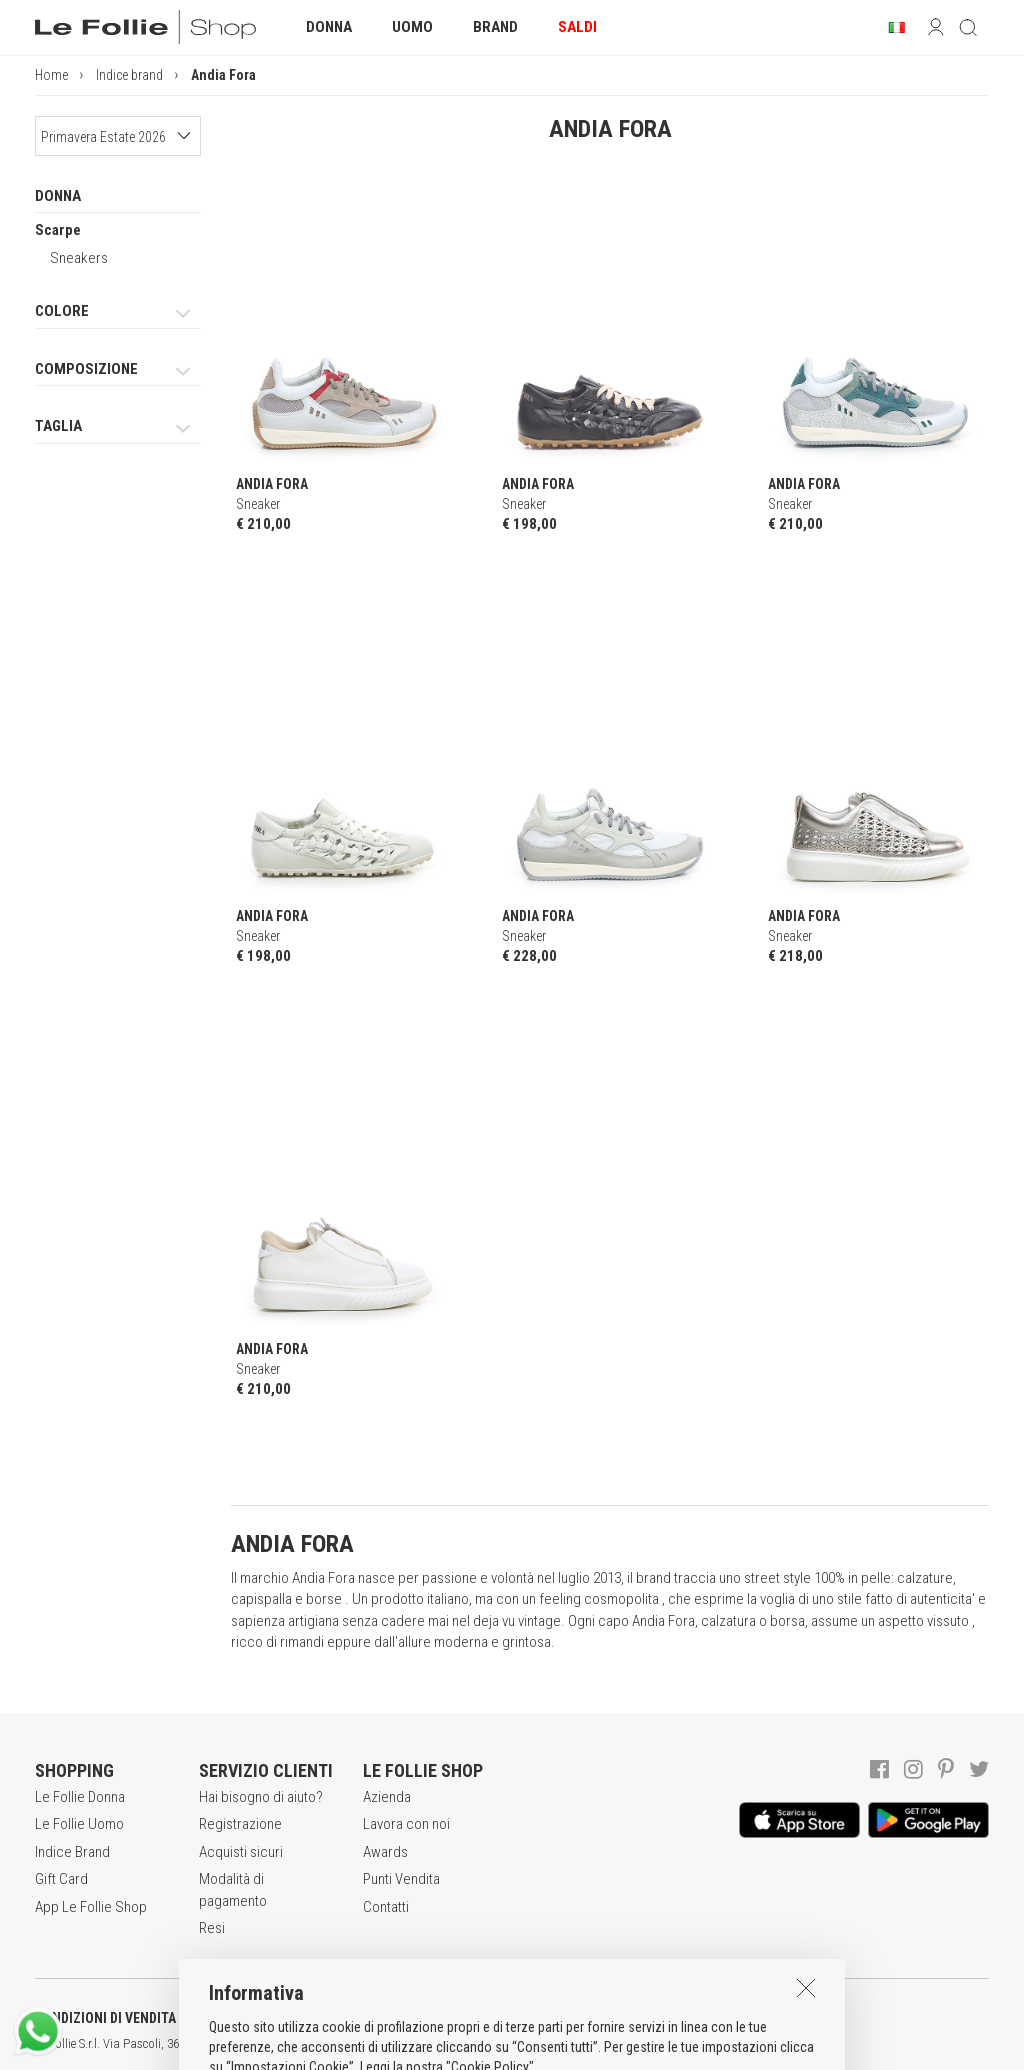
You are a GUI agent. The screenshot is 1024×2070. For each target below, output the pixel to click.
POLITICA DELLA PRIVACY (310, 2018)
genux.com (641, 2044)
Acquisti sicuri (241, 1852)
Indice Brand (72, 1852)
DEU (735, 2044)
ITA (686, 2044)
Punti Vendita (401, 1879)
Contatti (386, 1907)
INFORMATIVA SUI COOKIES (525, 2018)
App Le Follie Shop (91, 1907)
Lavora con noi (406, 1824)
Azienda (387, 1797)
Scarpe (58, 230)
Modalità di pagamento (233, 1889)
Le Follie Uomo (79, 1824)
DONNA (58, 196)
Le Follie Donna (80, 1797)
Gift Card (61, 1879)
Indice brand (129, 75)
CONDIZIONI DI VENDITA (105, 2018)
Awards (385, 1852)
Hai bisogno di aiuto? (261, 1797)
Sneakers (79, 258)
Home (51, 75)
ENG (710, 2044)
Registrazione (240, 1824)
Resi (212, 1928)
